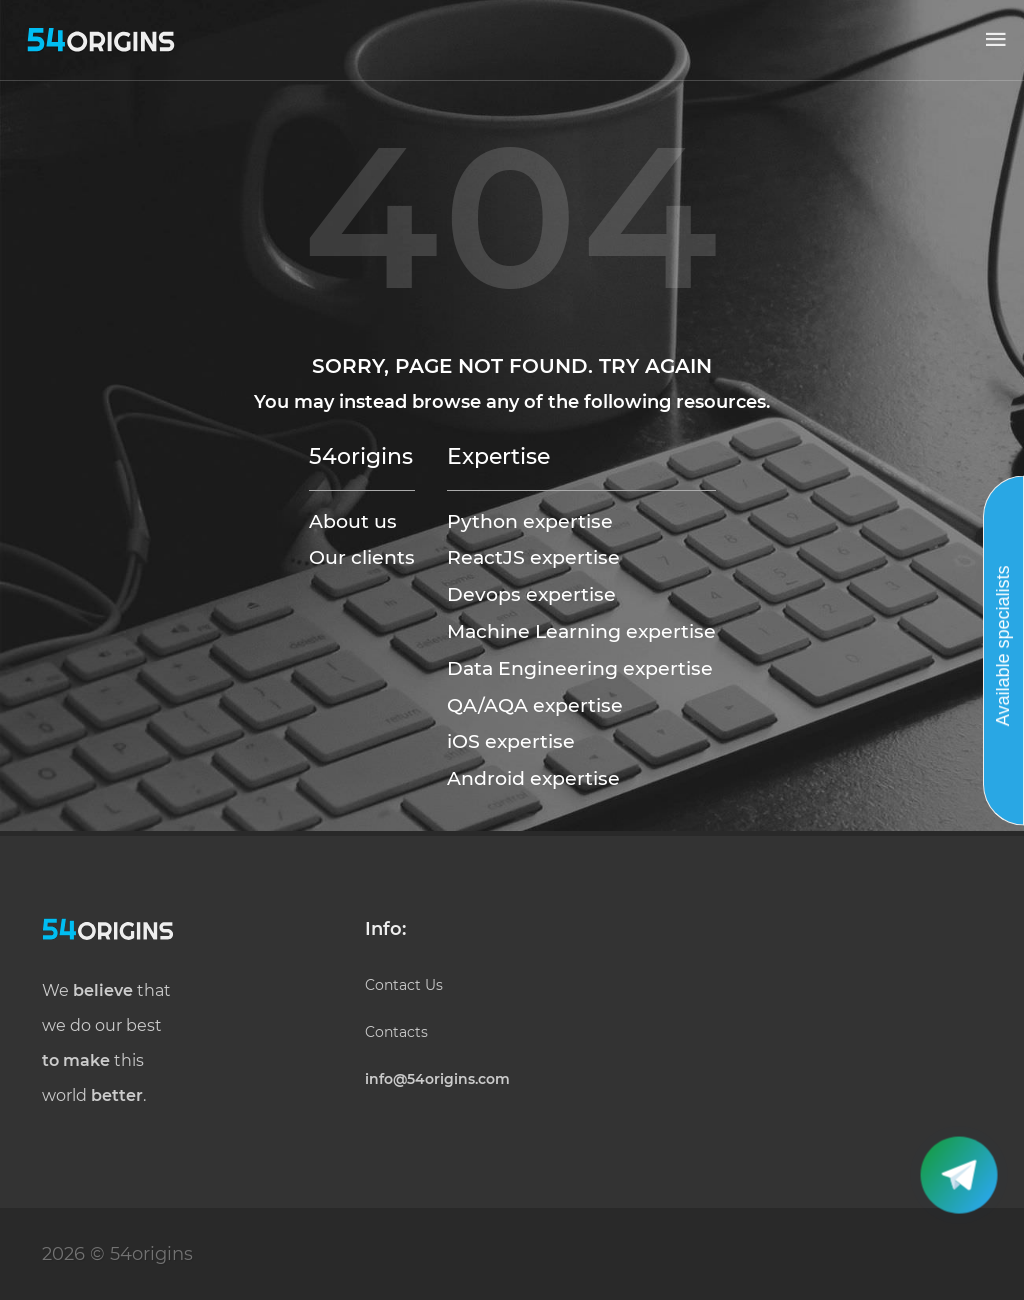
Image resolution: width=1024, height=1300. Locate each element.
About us (353, 521)
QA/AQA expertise (535, 705)
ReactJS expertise (533, 557)
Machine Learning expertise (581, 631)
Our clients (362, 557)
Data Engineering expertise (580, 668)
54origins (361, 456)
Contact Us (404, 985)
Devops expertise (531, 594)
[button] (996, 40)
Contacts (396, 1032)
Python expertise (530, 521)
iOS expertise (511, 741)
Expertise (498, 456)
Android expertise (533, 778)
